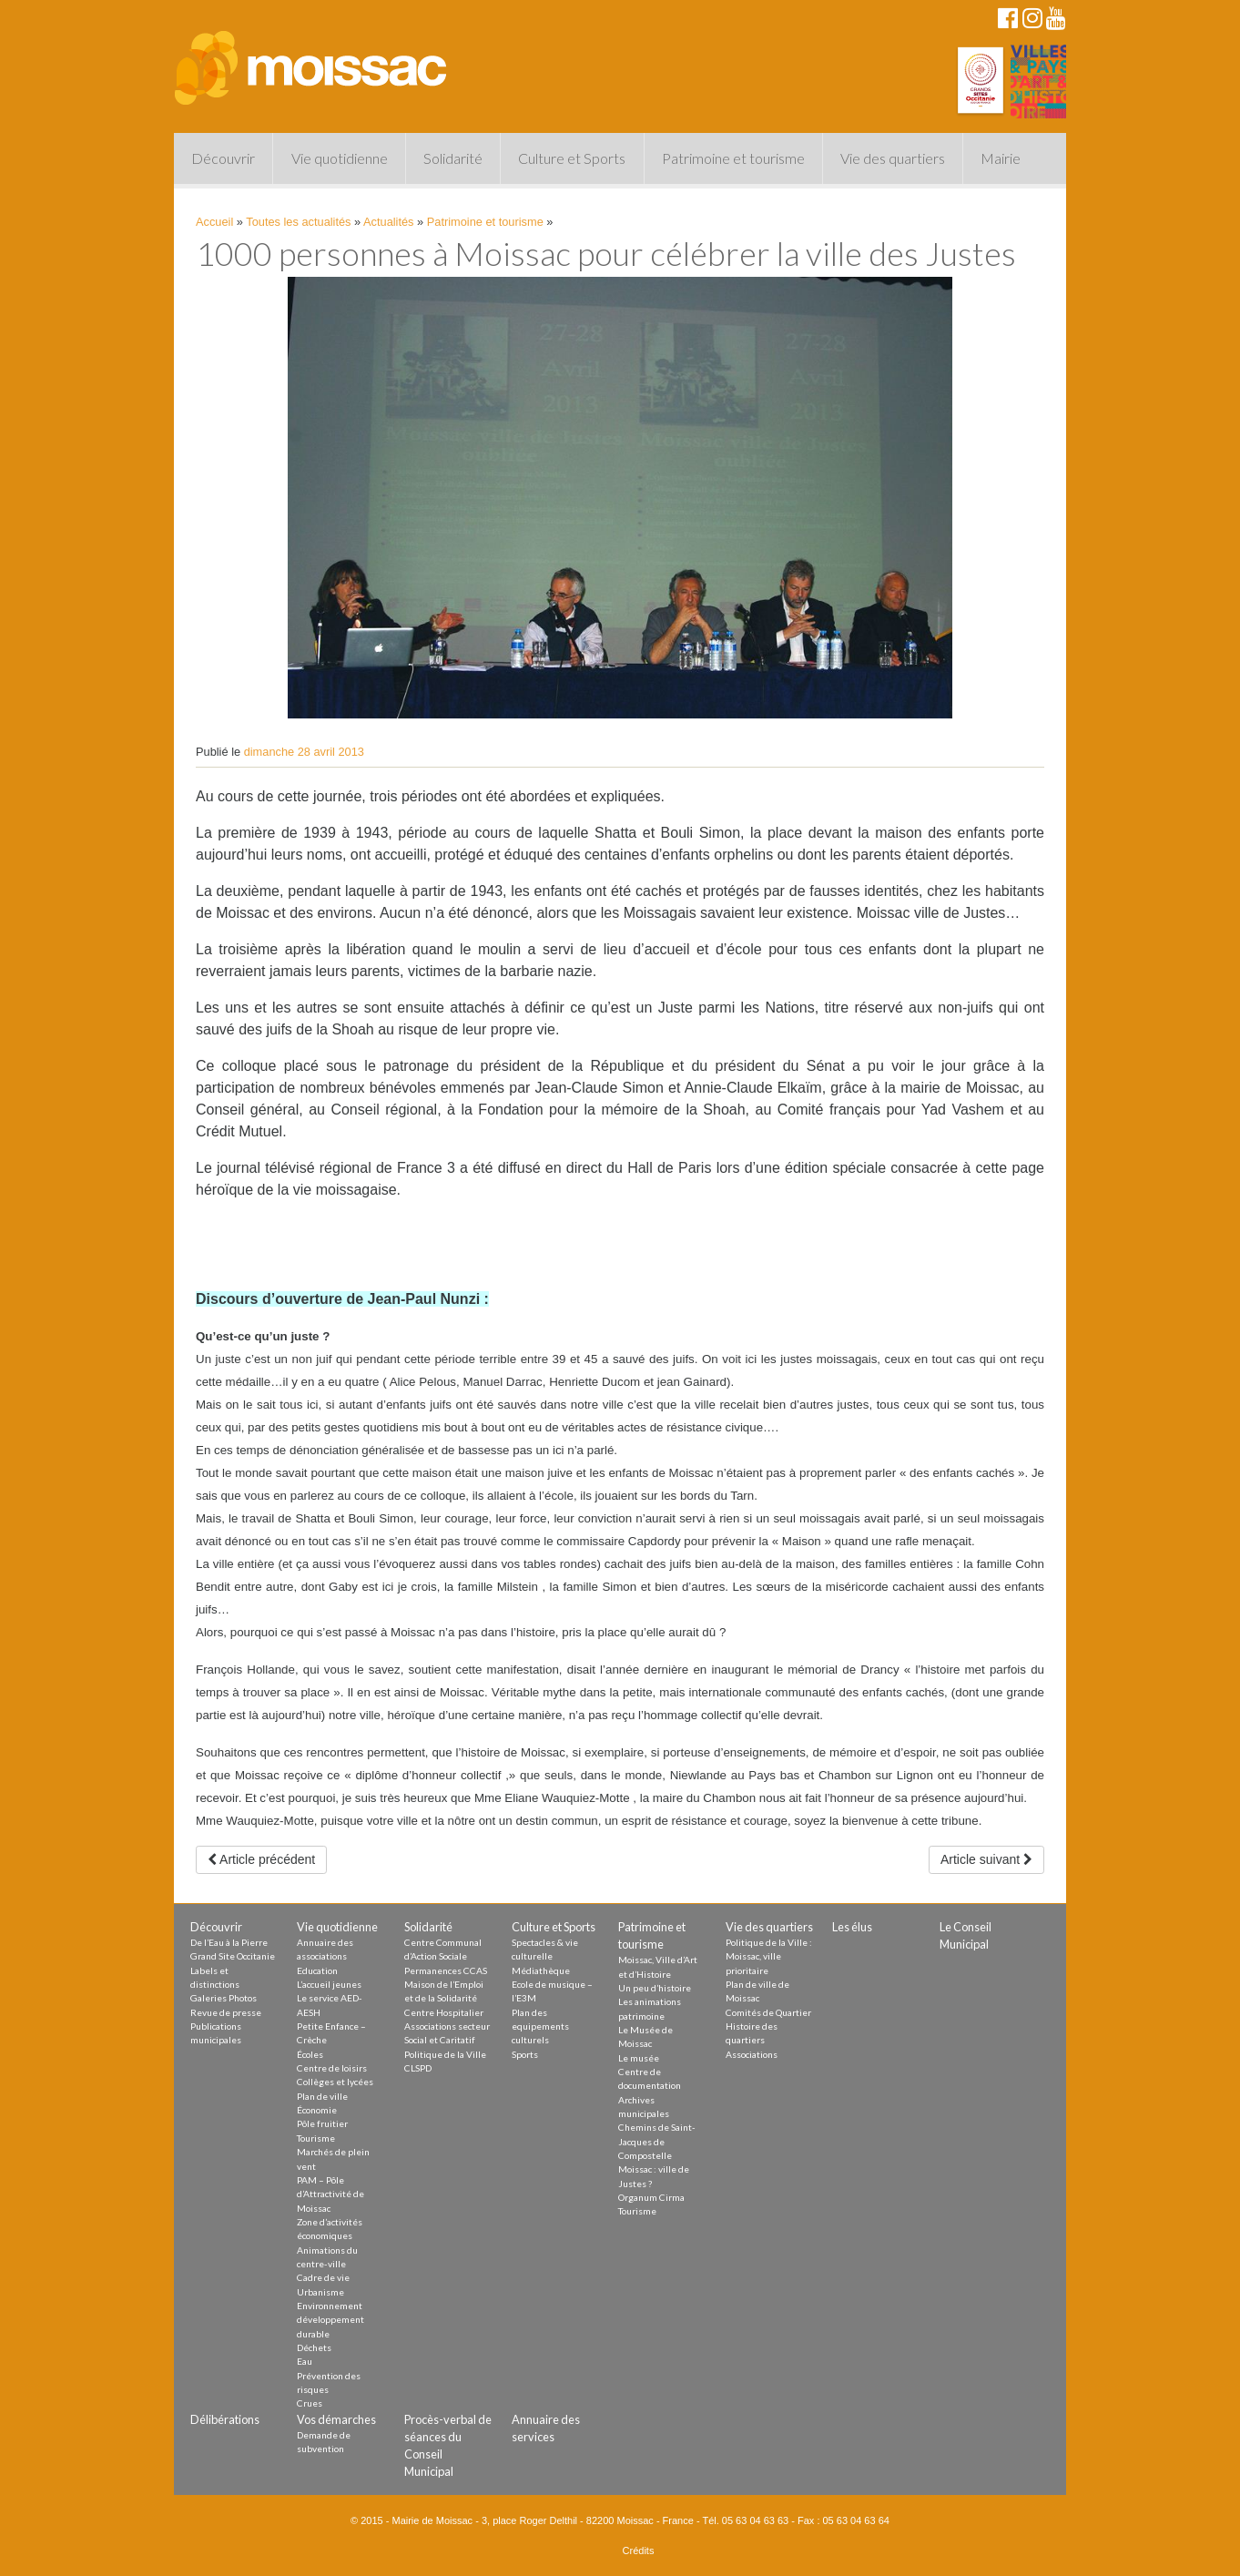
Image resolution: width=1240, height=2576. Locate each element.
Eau (304, 2361)
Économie (317, 2109)
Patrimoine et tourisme (733, 158)
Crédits (639, 2550)
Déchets (314, 2347)
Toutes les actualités (298, 222)
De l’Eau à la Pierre (229, 1942)
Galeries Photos (223, 1997)
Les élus (852, 1926)
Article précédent (261, 1859)
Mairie (1001, 158)
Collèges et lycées (335, 2081)
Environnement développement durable (330, 2319)
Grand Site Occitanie (232, 1955)
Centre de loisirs (332, 2067)
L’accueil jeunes (329, 1984)
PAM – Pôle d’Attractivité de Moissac (330, 2194)
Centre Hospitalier (443, 2012)
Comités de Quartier (768, 2012)
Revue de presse (225, 2012)
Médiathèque (541, 1970)
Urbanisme (320, 2291)
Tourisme (316, 2138)
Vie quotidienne (339, 158)
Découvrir (223, 158)
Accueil (214, 222)
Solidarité (453, 158)
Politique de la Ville (445, 2054)
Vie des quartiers (892, 158)
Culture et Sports (571, 158)
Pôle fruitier (322, 2123)
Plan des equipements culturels (540, 2026)
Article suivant (986, 1859)
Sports (525, 2054)
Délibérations (224, 2419)
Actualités (388, 222)
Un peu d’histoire (654, 1987)
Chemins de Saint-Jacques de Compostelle (657, 2141)
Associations (752, 2054)
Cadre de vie (323, 2277)
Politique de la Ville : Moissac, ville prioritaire (769, 1956)
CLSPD (418, 2067)
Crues (309, 2403)
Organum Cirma (651, 2197)
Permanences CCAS (445, 1970)
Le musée (638, 2057)
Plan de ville (322, 2096)
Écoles (310, 2054)
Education (317, 1970)
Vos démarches (336, 2419)
